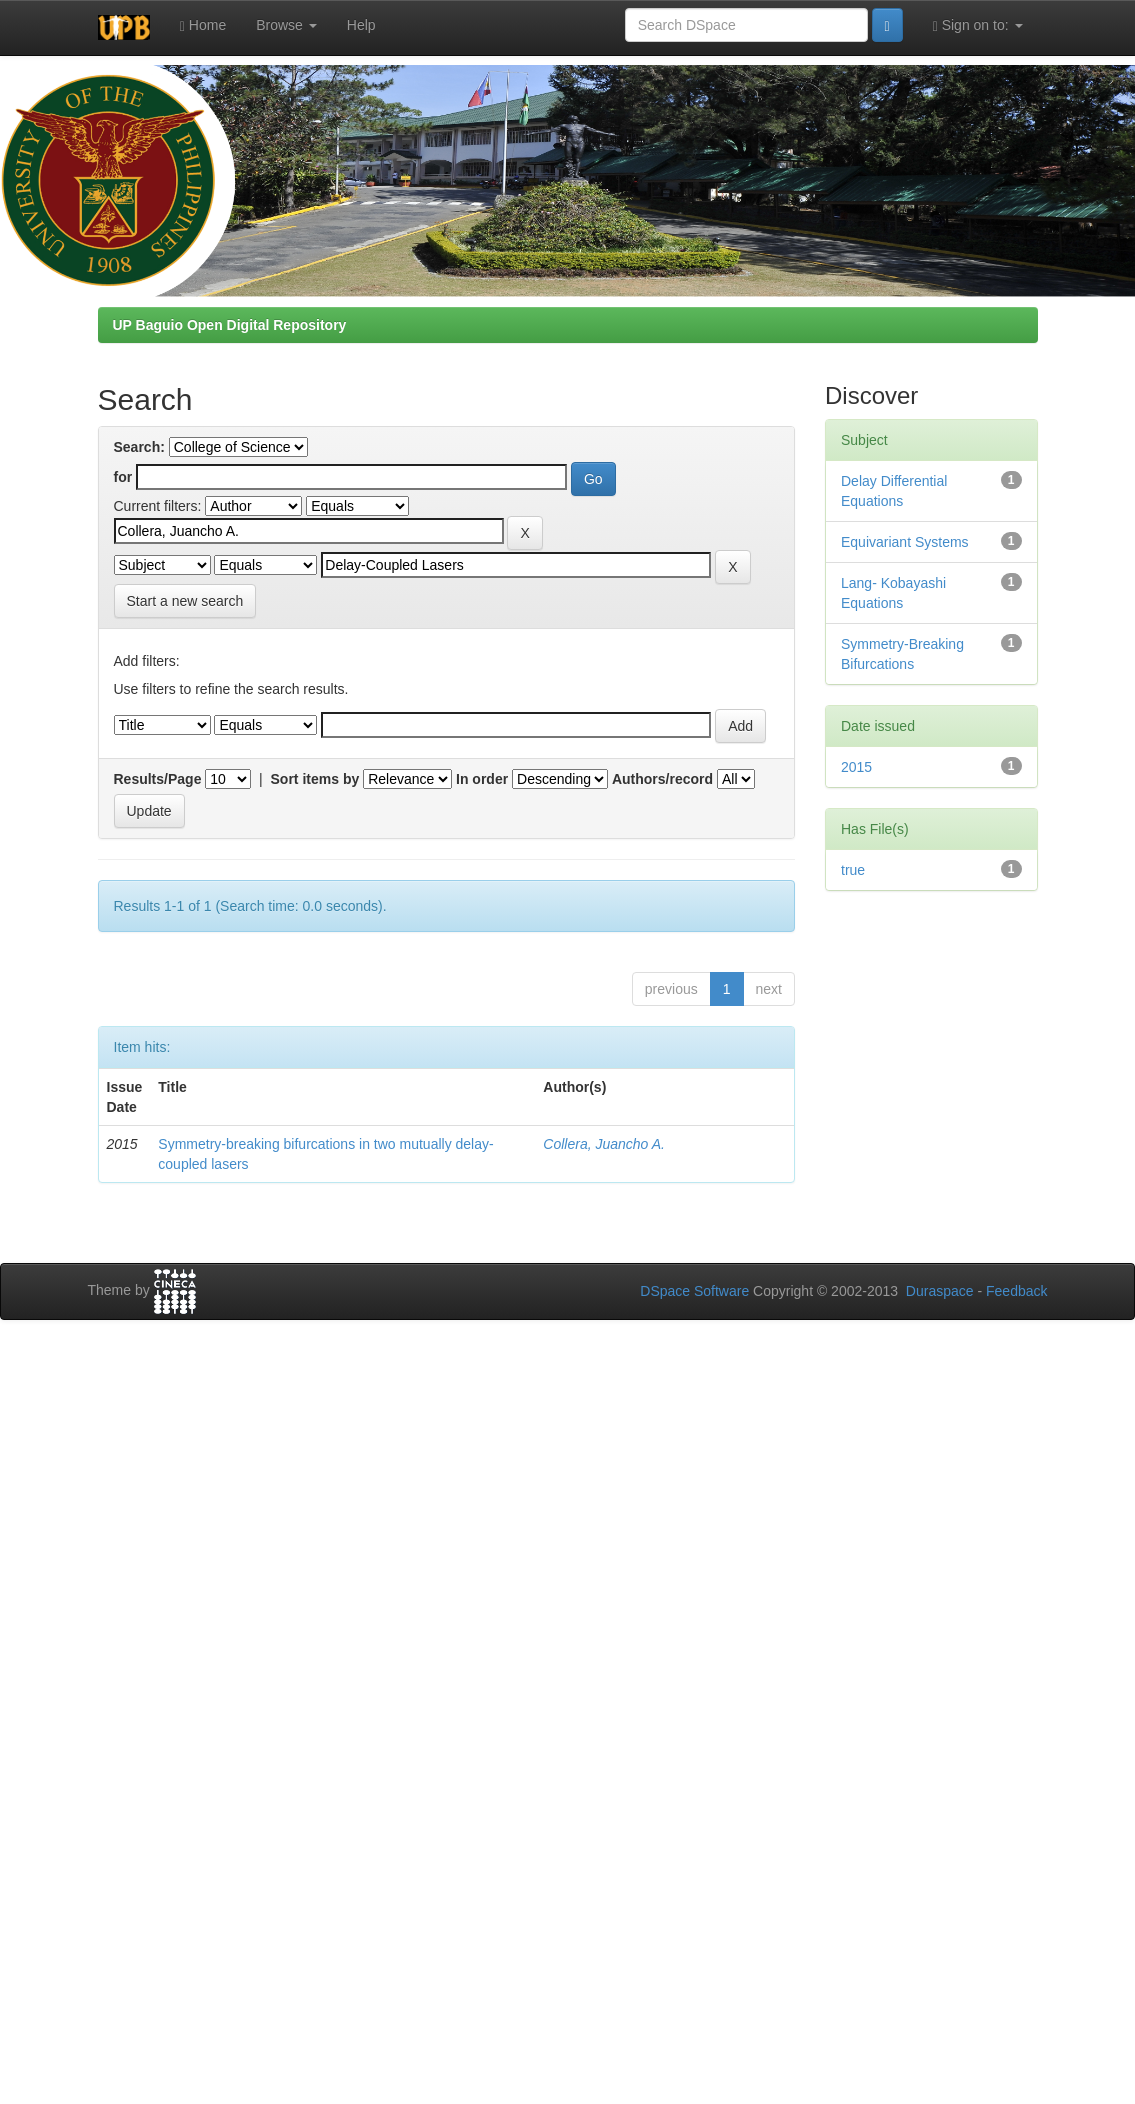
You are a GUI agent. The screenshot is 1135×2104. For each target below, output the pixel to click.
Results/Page (158, 779)
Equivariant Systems (905, 542)
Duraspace (940, 1291)
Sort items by (315, 779)
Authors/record (662, 779)
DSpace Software (694, 1291)
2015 (856, 767)
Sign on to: (978, 25)
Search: (139, 447)
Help (361, 25)
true (853, 870)
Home (203, 25)
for (123, 477)
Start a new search (185, 601)
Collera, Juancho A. (604, 1144)
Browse (286, 25)
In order (482, 779)
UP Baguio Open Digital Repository (230, 325)
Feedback (1016, 1291)
